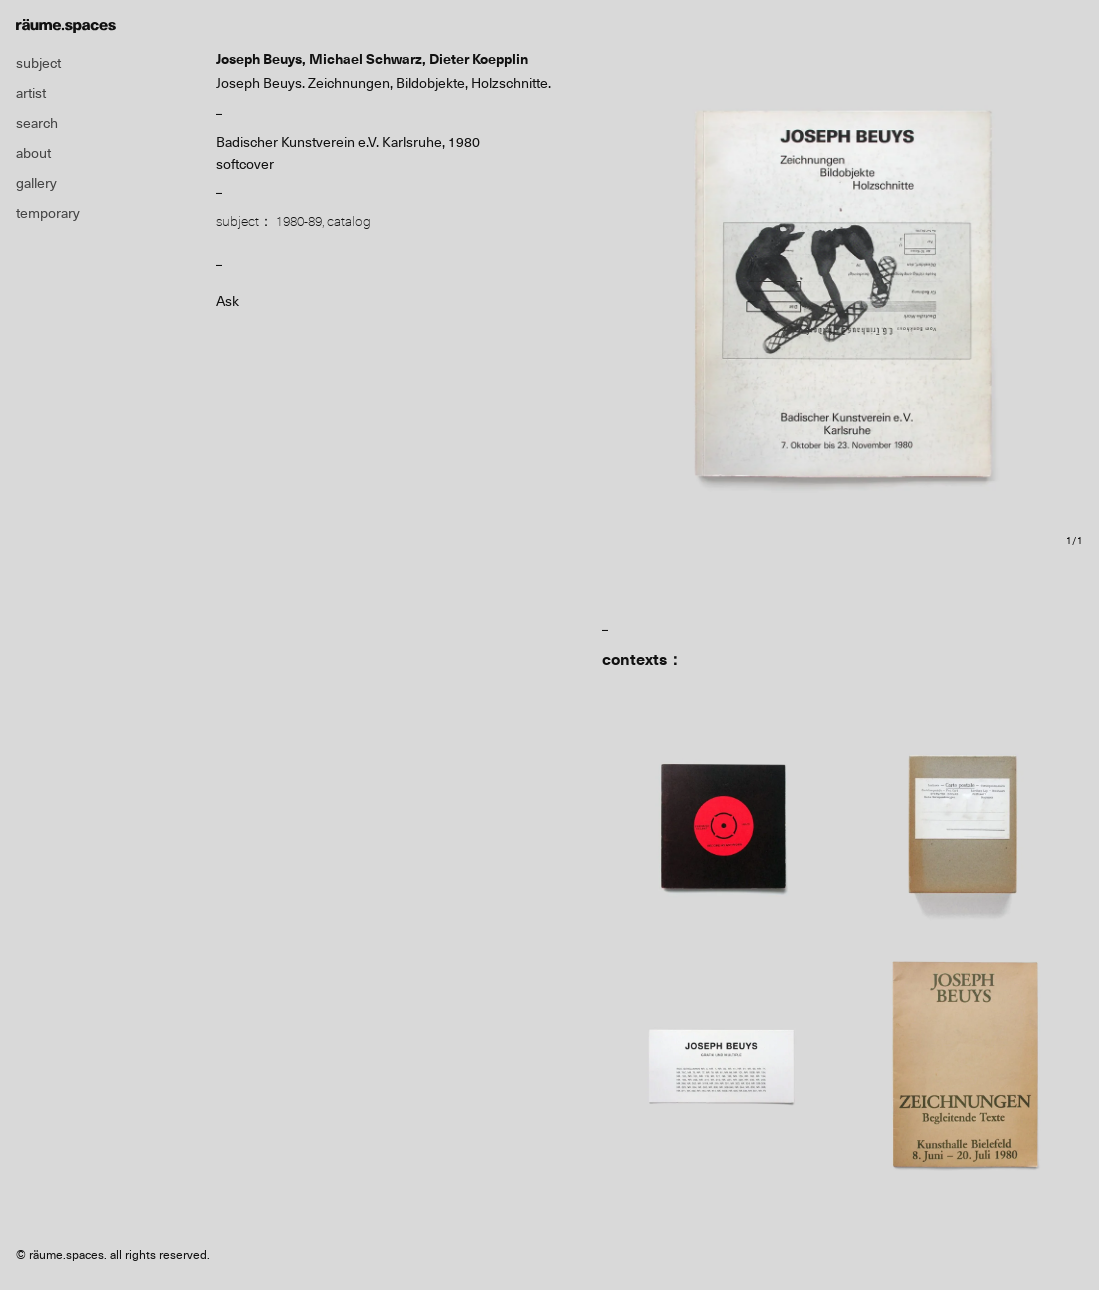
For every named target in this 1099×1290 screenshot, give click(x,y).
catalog (349, 221)
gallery (36, 183)
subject (38, 63)
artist (31, 93)
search (37, 123)
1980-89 (299, 221)
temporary (48, 213)
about (33, 153)
